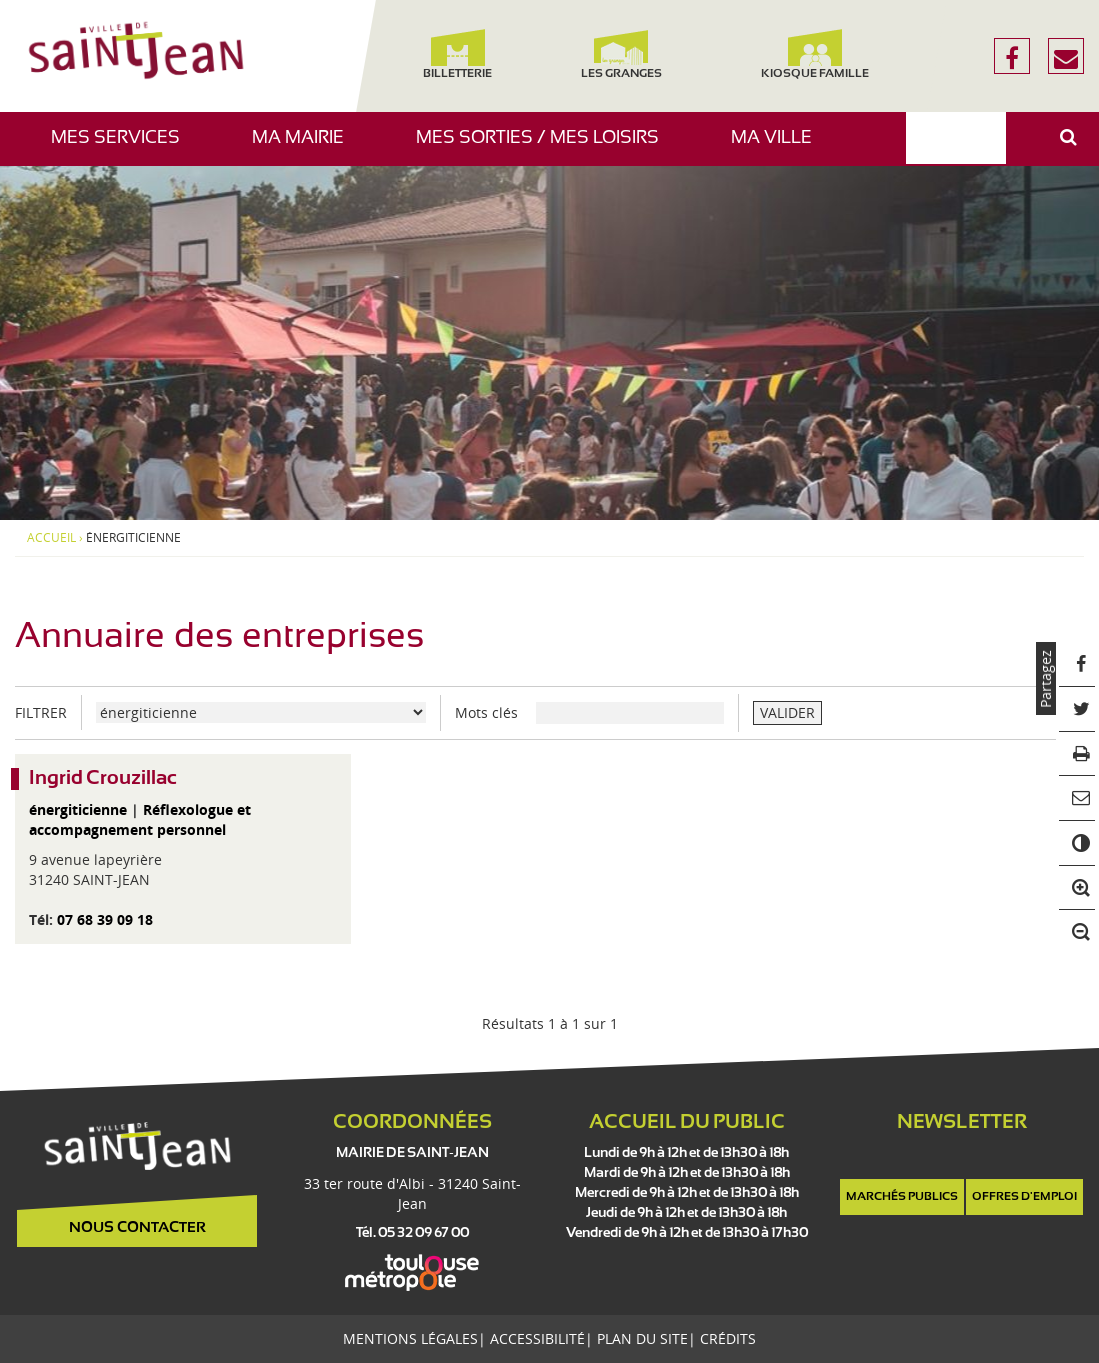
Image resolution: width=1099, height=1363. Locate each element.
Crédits (728, 1338)
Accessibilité (537, 1338)
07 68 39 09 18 (105, 919)
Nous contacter (137, 1228)
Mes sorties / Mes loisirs (545, 147)
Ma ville (779, 147)
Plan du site (642, 1338)
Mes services (123, 147)
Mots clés (486, 712)
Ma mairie (305, 147)
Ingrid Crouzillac (103, 778)
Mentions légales (410, 1338)
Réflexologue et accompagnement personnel (140, 819)
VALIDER (787, 712)
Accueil (51, 538)
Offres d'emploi (1024, 1197)
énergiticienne (78, 809)
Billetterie (458, 54)
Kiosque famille (815, 54)
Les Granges (621, 54)
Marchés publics (902, 1197)
